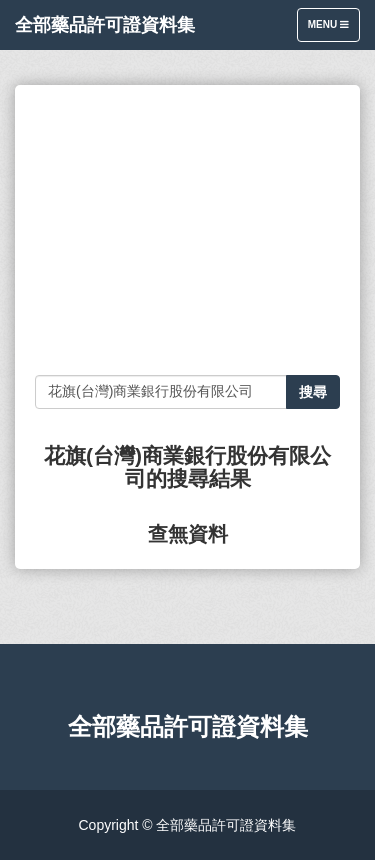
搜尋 (313, 392)
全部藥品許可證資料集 (105, 25)
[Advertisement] (187, 230)
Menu (333, 29)
